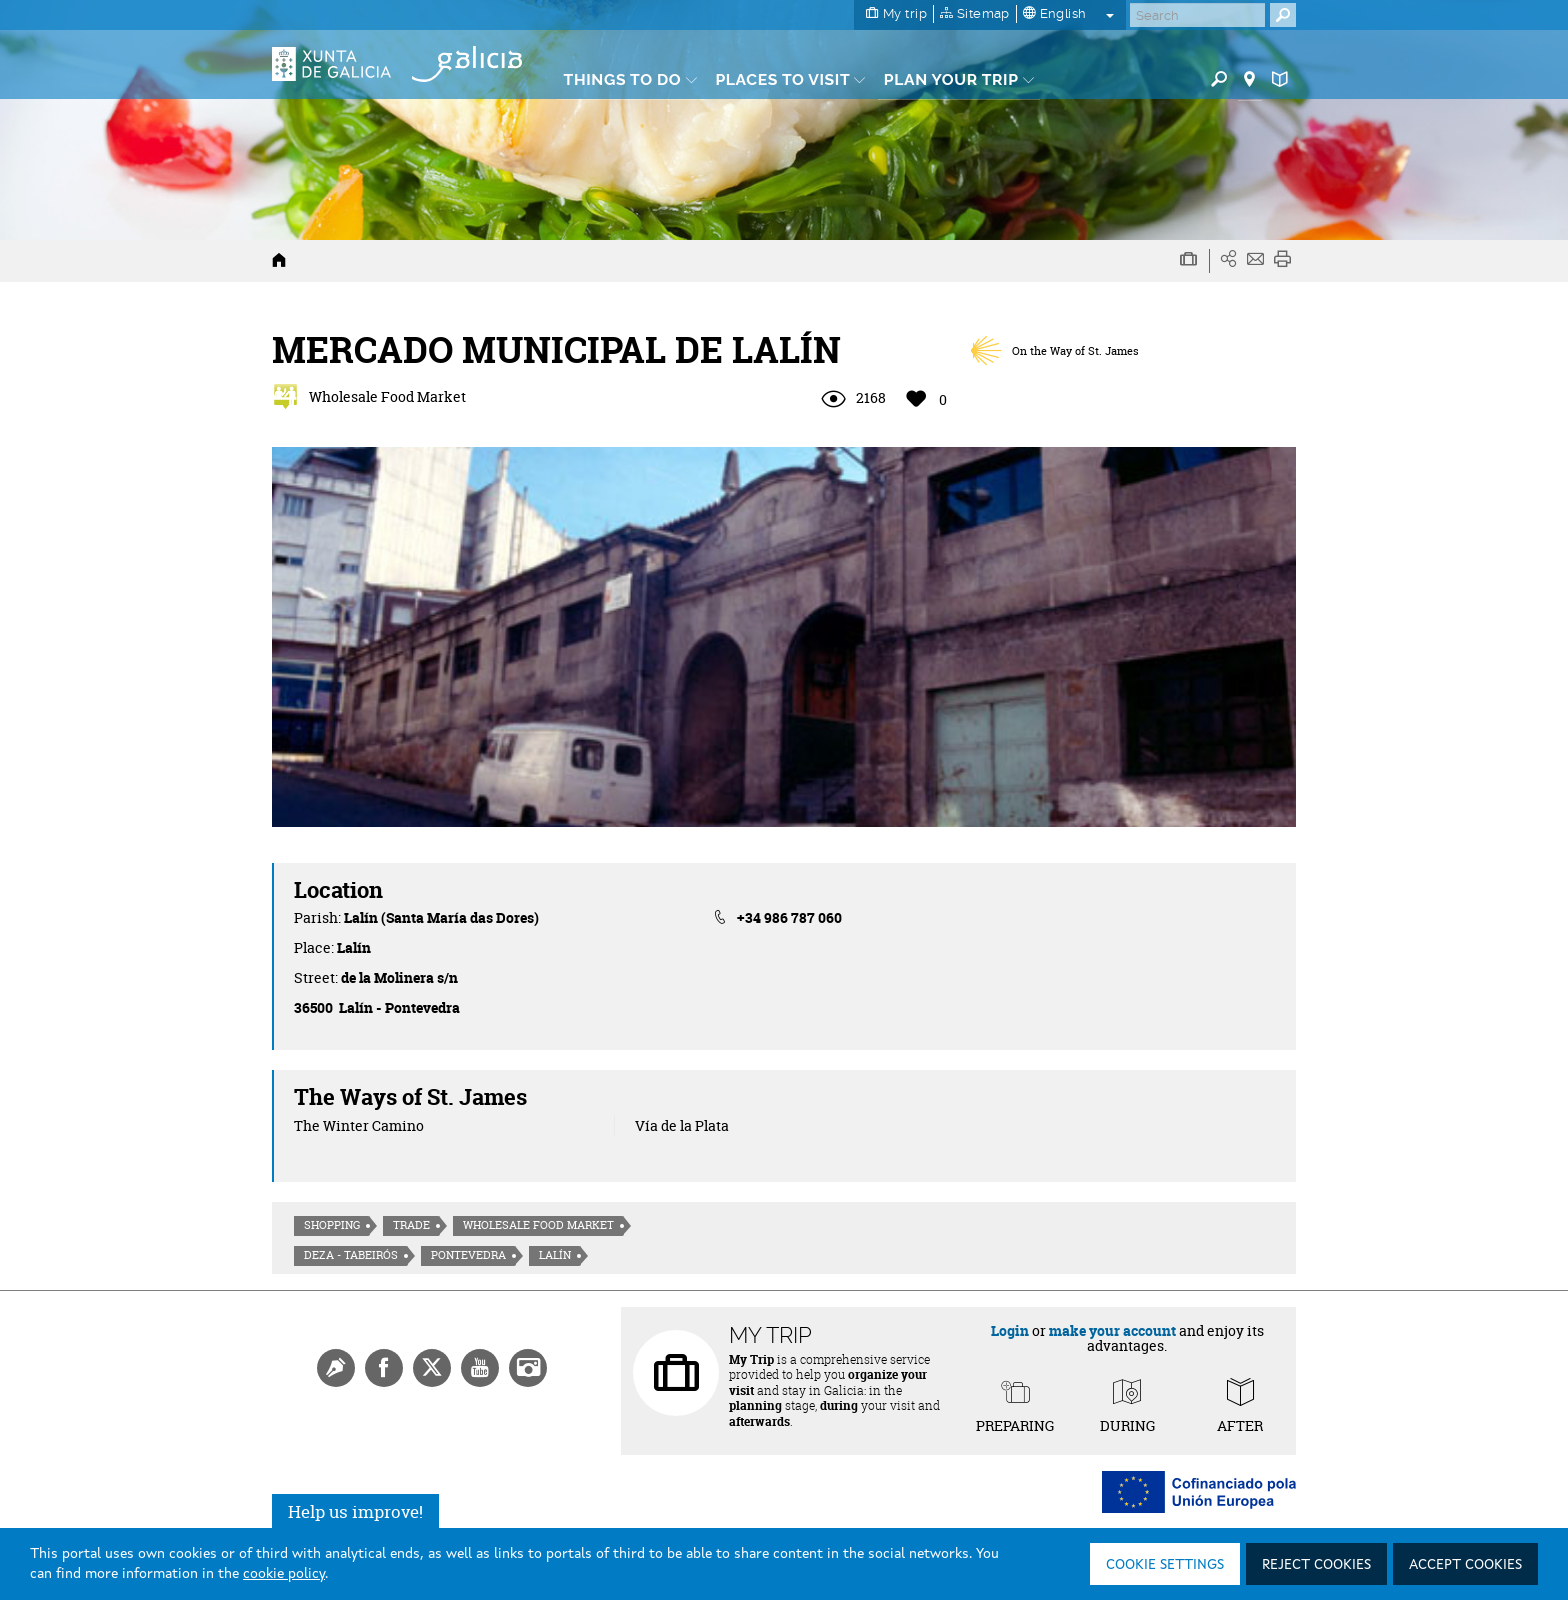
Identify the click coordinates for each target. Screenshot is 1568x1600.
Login (1010, 1330)
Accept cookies (1465, 1565)
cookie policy (284, 1574)
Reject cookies (1316, 1565)
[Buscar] (1197, 15)
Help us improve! (355, 1511)
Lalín (555, 1255)
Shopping (332, 1225)
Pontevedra (468, 1255)
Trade (411, 1225)
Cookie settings (1165, 1565)
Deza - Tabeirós (351, 1255)
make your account (1112, 1330)
